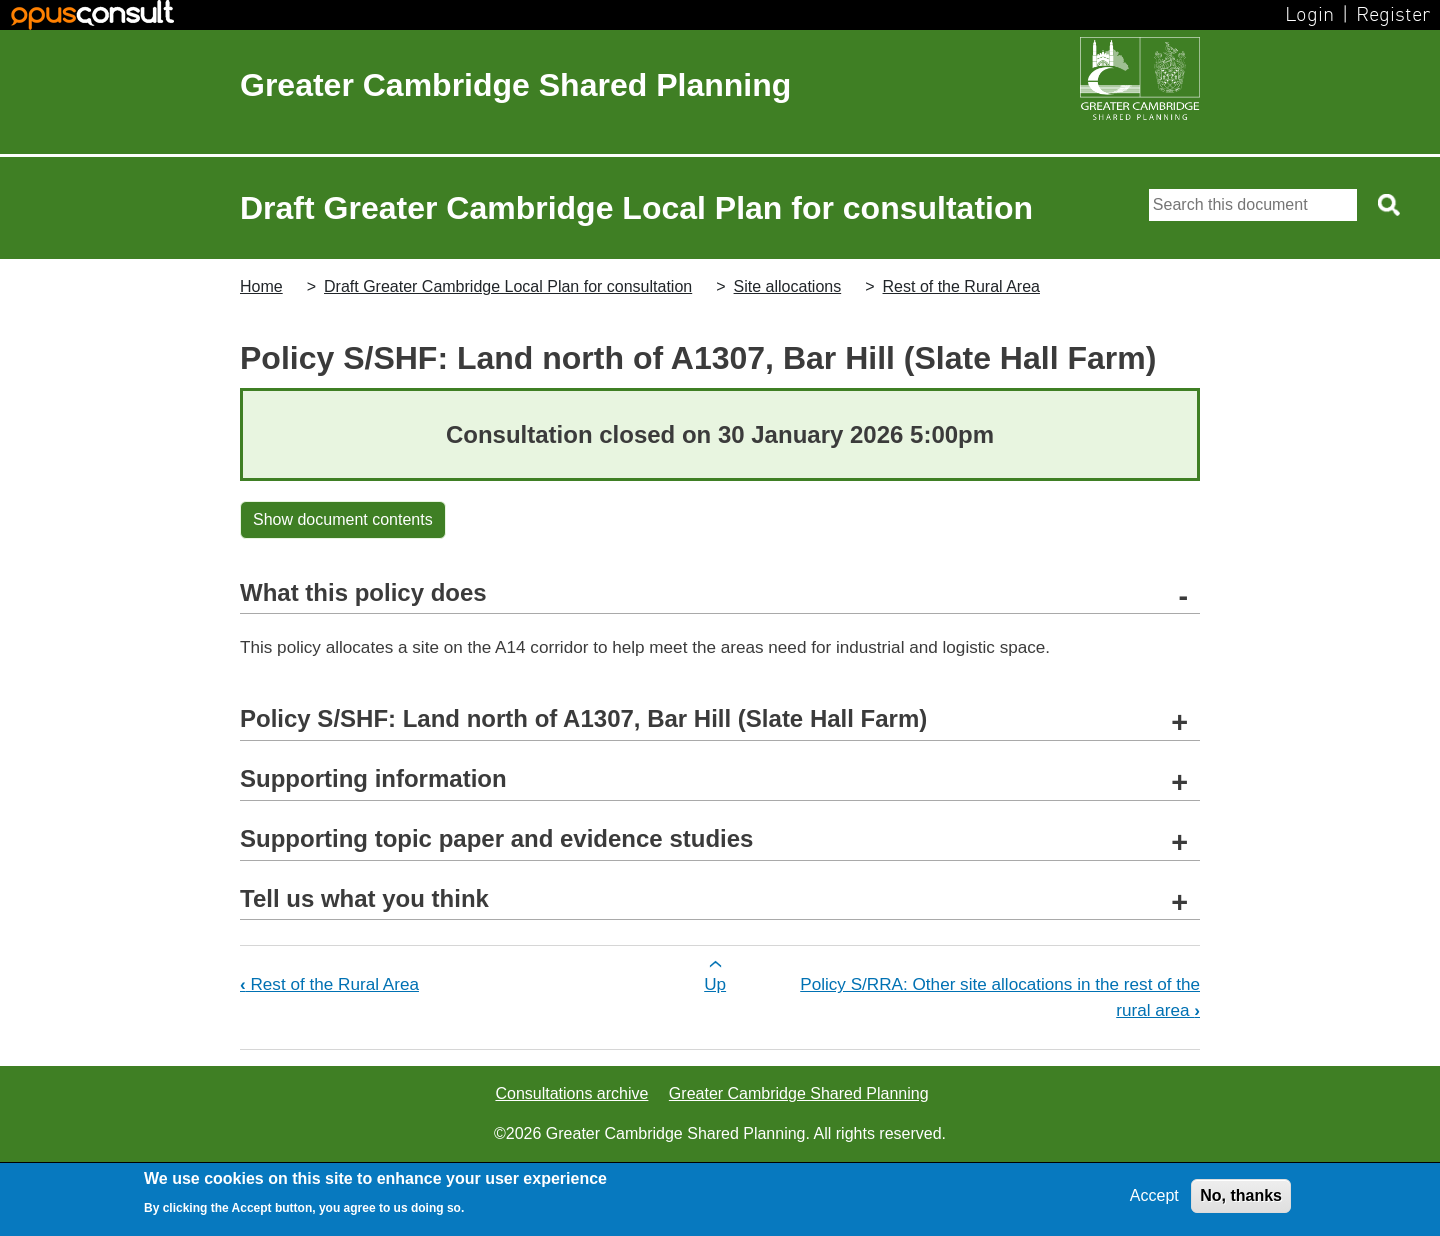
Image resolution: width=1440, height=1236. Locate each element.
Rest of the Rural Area (961, 286)
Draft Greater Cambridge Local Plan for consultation (508, 286)
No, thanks (1241, 1195)
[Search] (1253, 205)
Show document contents (343, 519)
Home (261, 286)
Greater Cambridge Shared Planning (515, 85)
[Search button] (1390, 205)
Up (715, 984)
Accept (1154, 1195)
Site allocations (788, 286)
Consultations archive (571, 1093)
